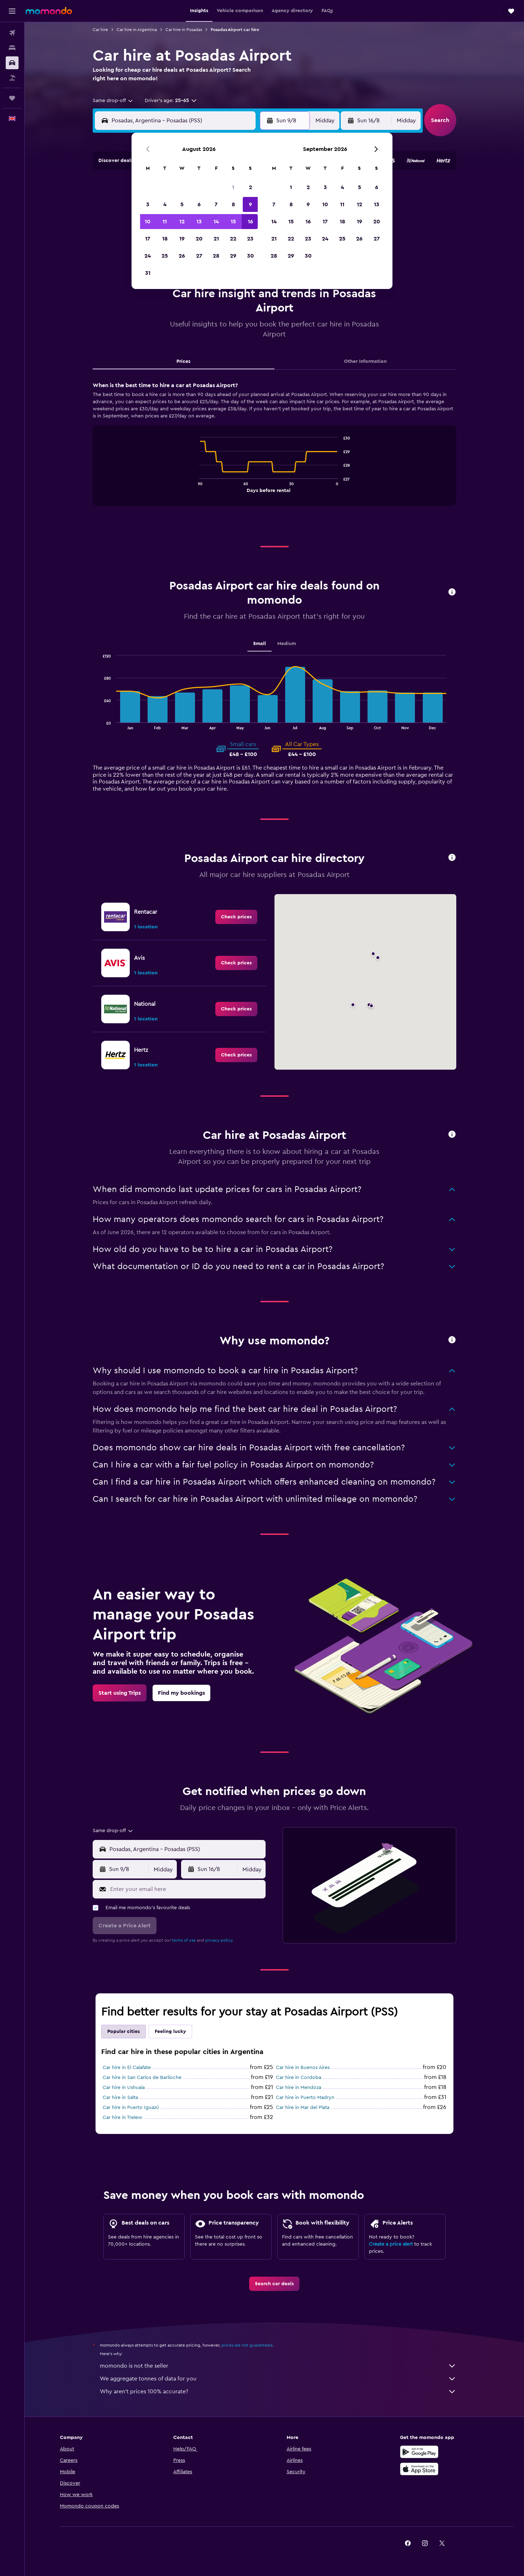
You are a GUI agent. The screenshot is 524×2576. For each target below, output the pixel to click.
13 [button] (199, 221)
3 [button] (147, 204)
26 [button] (182, 256)
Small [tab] (259, 643)
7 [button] (216, 204)
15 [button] (233, 221)
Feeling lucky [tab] (170, 2031)
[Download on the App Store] (419, 2469)
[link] (236, 917)
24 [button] (147, 256)
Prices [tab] (183, 361)
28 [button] (216, 256)
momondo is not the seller (278, 2366)
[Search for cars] (12, 63)
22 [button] (233, 239)
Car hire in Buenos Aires (303, 2067)
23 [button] (250, 239)
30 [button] (250, 256)
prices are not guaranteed (247, 2345)
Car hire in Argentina (137, 29)
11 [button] (165, 221)
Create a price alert (391, 2244)
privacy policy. (219, 1940)
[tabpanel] (274, 450)
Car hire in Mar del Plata (302, 2107)
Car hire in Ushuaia (124, 2087)
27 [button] (199, 256)
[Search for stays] (12, 48)
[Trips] (12, 98)
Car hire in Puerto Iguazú (131, 2107)
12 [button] (182, 221)
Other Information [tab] (365, 361)
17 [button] (147, 239)
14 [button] (216, 221)
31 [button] (147, 273)
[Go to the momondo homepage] (49, 10)
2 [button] (250, 187)
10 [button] (147, 221)
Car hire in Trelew (122, 2117)
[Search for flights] (12, 33)
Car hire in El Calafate (127, 2067)
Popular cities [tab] (123, 2031)
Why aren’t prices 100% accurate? (278, 2391)
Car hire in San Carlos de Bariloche (142, 2077)
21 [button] (216, 239)
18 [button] (165, 239)
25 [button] (164, 256)
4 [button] (164, 204)
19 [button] (182, 239)
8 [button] (233, 204)
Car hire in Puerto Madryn (305, 2097)
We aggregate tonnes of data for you (278, 2378)
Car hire (100, 29)
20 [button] (199, 239)
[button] (12, 11)
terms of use (184, 1940)
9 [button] (250, 204)
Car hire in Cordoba (298, 2077)
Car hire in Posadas (183, 29)
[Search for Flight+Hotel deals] (12, 78)
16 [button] (250, 221)
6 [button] (199, 204)
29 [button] (233, 256)
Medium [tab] (286, 643)
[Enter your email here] (186, 1889)
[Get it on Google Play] (419, 2451)
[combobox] (113, 100)
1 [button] (233, 187)
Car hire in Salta (120, 2097)
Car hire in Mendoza (298, 2087)
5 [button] (182, 204)
